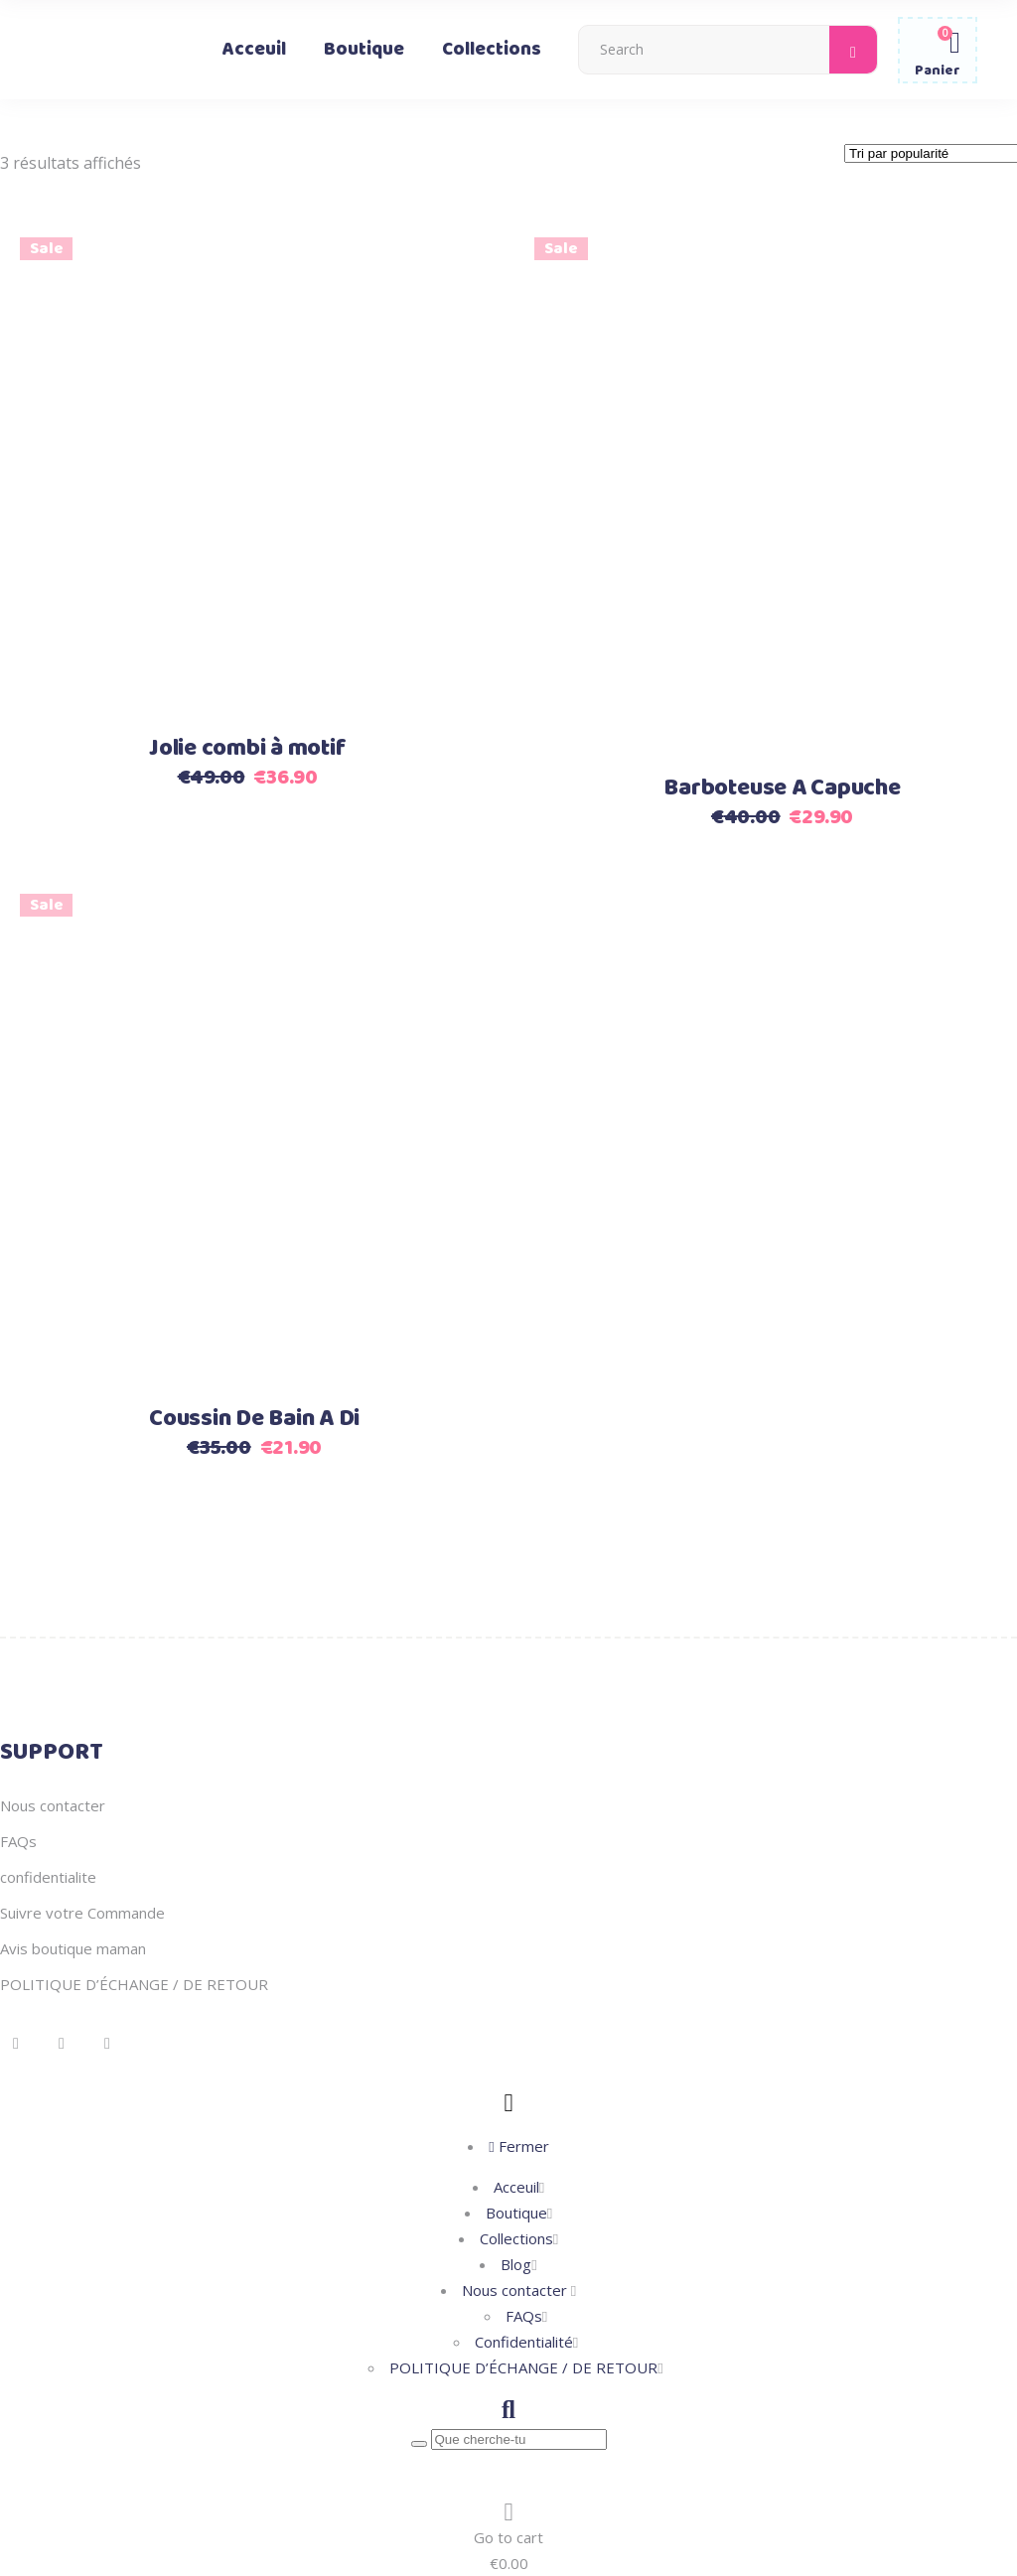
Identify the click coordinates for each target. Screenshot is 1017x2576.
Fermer (518, 2146)
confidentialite (48, 1877)
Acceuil (516, 2187)
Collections (516, 2238)
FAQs (18, 1841)
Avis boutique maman (73, 1948)
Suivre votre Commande (82, 1913)
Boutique (516, 2212)
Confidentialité (524, 2342)
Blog (516, 2264)
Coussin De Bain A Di (254, 1419)
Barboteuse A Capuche (781, 788)
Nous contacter (52, 1805)
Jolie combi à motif (247, 749)
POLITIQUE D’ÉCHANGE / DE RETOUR (134, 1984)
